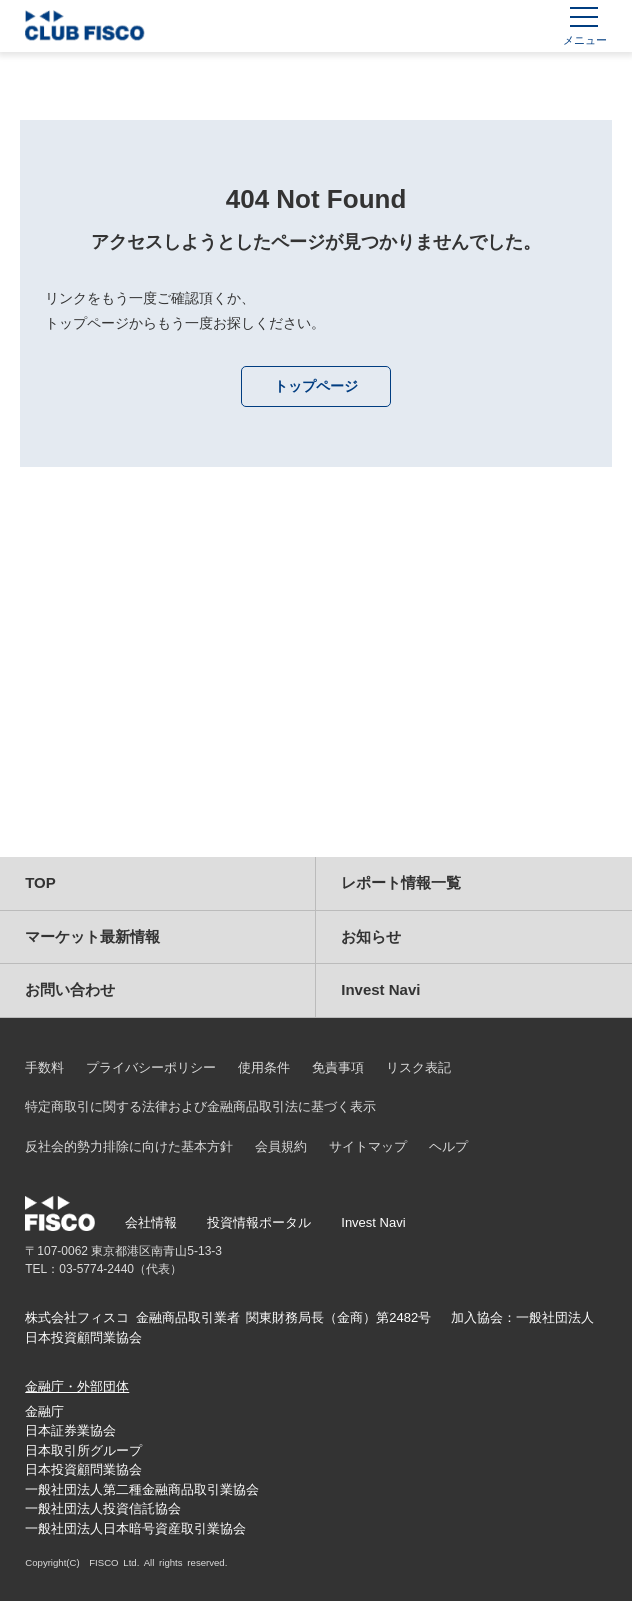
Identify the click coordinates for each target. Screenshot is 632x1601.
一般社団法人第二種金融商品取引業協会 (142, 1489)
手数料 (44, 1067)
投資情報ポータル (259, 1222)
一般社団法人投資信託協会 (103, 1508)
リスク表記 (418, 1067)
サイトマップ (368, 1146)
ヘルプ (448, 1146)
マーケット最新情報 (92, 936)
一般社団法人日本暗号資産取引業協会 (135, 1528)
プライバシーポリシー (151, 1067)
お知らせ (371, 936)
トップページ (316, 386)
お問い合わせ (70, 989)
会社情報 (151, 1222)
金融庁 (44, 1411)
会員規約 (281, 1146)
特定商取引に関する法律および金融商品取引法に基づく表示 (200, 1106)
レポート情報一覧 (401, 882)
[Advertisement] (316, 687)
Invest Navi (380, 989)
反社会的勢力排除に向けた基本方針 (129, 1146)
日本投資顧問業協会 (83, 1469)
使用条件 (264, 1067)
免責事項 (338, 1067)
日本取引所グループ (83, 1450)
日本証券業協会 (70, 1430)
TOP (40, 882)
